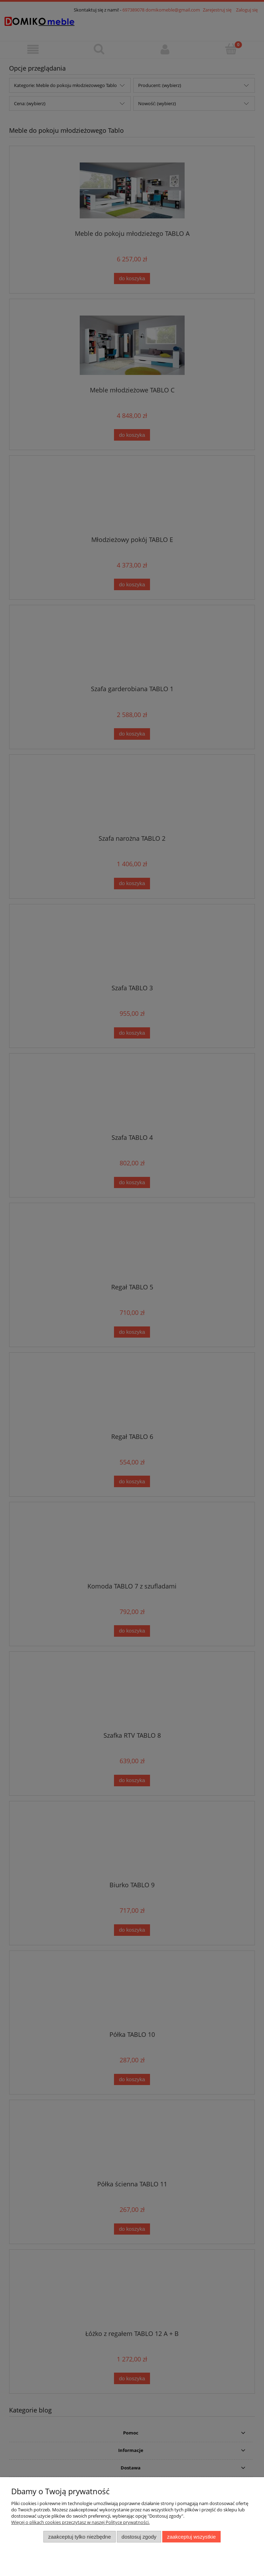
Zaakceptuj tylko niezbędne (79, 2537)
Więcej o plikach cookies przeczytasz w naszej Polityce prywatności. (80, 2522)
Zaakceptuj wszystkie (191, 2537)
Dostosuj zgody (139, 2537)
